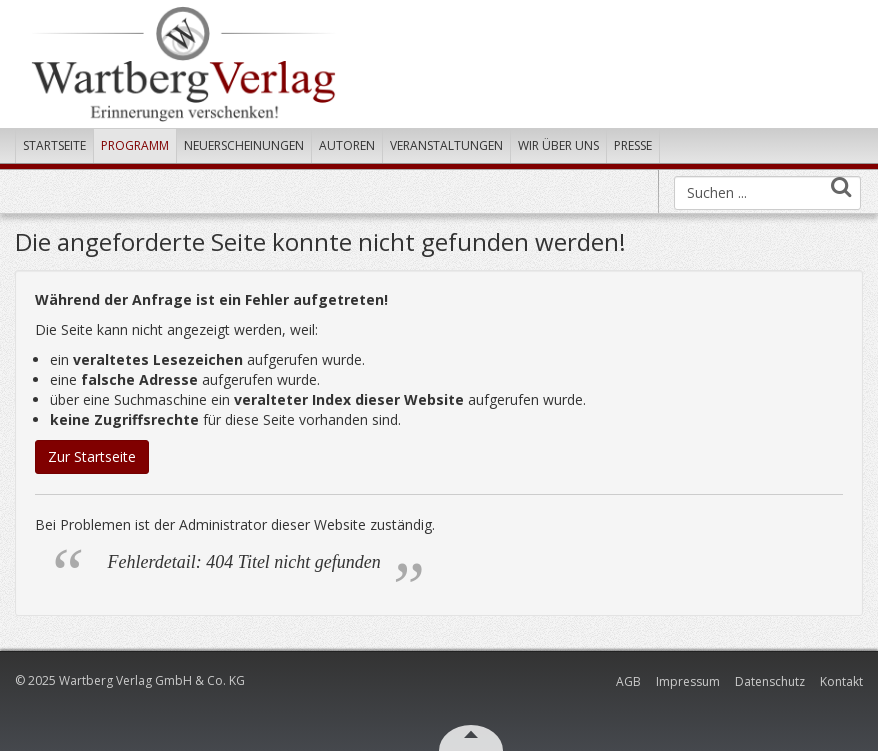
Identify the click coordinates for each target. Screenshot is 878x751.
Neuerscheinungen (244, 145)
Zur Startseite (92, 456)
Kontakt (841, 681)
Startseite (54, 145)
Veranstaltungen (446, 145)
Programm (135, 145)
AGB (628, 681)
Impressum (688, 681)
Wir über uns (558, 145)
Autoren (347, 145)
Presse (633, 145)
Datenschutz (770, 681)
